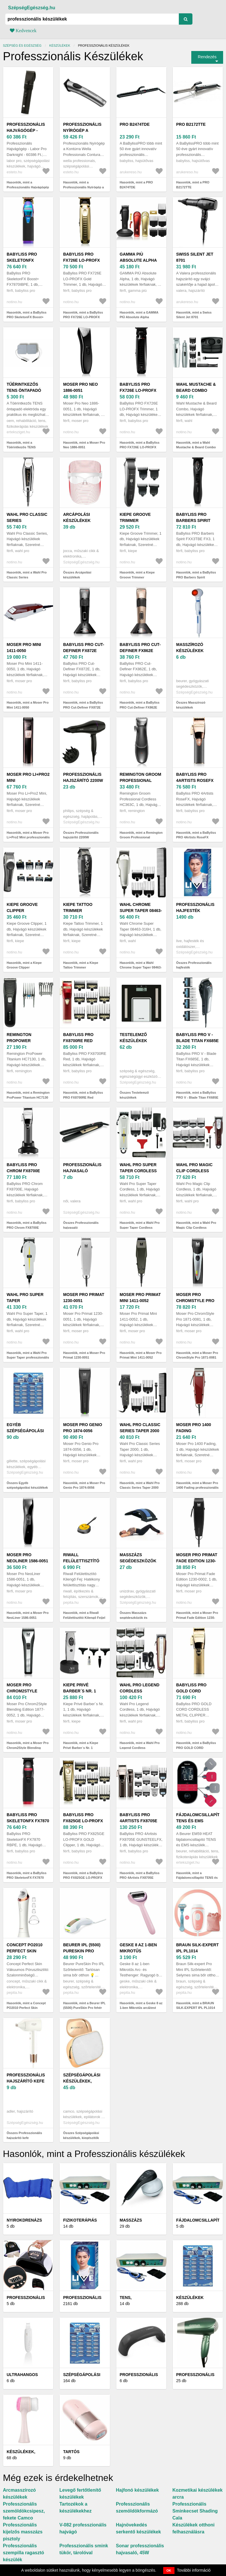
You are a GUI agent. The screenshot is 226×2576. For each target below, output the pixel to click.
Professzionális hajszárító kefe (26, 2078)
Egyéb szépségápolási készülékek (25, 1430)
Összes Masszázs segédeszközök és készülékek (134, 1617)
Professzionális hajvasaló (82, 1167)
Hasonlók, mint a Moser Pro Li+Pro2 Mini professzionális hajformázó (28, 837)
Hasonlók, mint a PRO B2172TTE (193, 185)
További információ (194, 2570)
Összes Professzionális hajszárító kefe (24, 2135)
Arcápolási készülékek (77, 517)
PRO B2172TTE (191, 124)
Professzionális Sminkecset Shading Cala (195, 2511)
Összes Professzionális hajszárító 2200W (80, 835)
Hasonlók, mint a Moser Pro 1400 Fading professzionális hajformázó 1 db (197, 1487)
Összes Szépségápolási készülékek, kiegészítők (81, 2135)
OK (168, 2570)
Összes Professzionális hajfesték (194, 965)
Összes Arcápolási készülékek (77, 575)
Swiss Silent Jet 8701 (194, 257)
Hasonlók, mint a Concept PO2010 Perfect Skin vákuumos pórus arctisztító (27, 2007)
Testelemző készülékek (133, 1037)
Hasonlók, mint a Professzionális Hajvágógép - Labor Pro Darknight (28, 187)
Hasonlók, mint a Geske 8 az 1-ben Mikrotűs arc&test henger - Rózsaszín (141, 2007)
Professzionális (82, 2297)
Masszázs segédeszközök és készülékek (138, 1560)
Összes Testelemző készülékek (134, 1095)
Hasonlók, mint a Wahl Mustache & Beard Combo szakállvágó (196, 447)
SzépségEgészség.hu (31, 7)
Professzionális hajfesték (195, 907)
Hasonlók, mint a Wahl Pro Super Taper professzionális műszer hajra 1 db (28, 1357)
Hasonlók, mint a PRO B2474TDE (136, 185)
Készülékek (59, 45)
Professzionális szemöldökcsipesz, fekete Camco (24, 2511)
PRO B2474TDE (135, 124)
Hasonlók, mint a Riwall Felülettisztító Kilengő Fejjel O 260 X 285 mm (84, 1617)
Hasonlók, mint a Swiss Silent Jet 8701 (194, 315)
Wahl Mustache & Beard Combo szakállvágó (196, 390)
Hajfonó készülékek (137, 2490)
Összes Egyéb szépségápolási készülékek (27, 1485)
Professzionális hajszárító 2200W (83, 777)
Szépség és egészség (22, 45)
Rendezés (207, 56)
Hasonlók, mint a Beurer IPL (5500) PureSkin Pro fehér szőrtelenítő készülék (84, 2007)
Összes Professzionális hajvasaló (80, 1225)
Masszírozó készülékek (190, 647)
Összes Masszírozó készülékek (190, 705)
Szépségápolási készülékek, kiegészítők (81, 2081)
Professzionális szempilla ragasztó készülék (23, 2552)
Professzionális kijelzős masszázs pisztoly (23, 2531)
